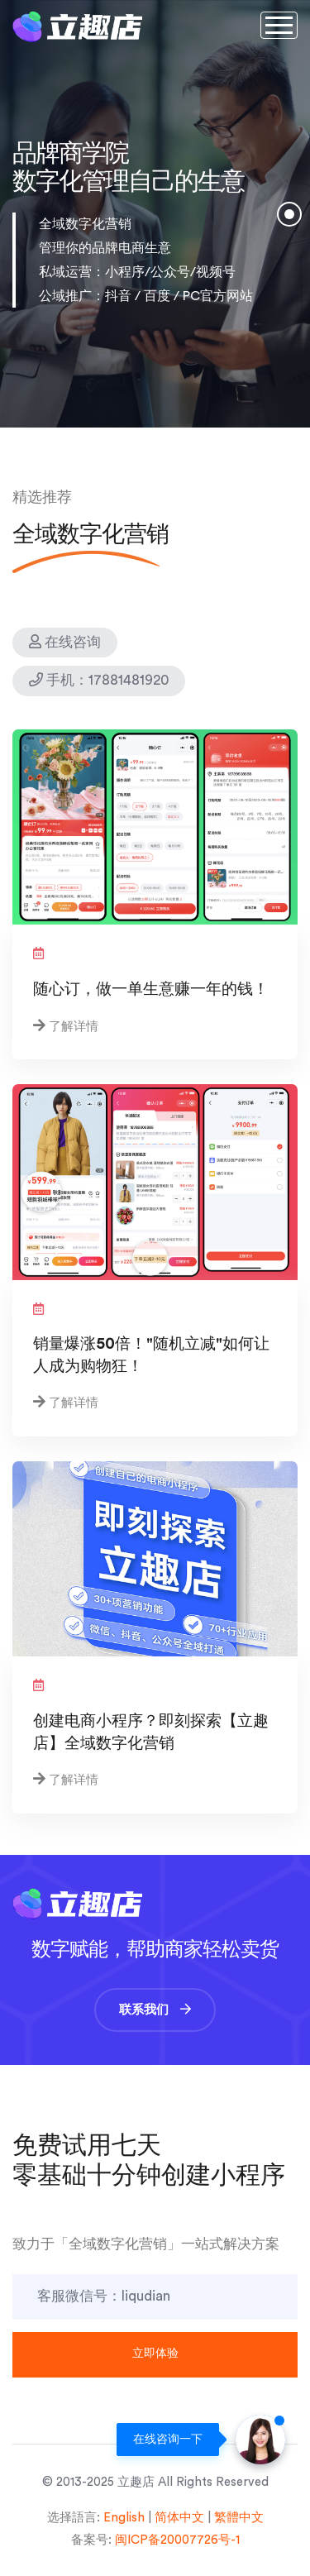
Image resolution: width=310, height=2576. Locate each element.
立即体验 (155, 2353)
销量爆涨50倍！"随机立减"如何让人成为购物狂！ (151, 1355)
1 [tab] (289, 221)
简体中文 (179, 2517)
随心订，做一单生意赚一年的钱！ (151, 989)
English (124, 2517)
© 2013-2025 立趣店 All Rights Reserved (155, 2482)
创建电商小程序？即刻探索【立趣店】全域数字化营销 (151, 1732)
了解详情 (73, 1026)
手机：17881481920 (99, 679)
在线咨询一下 (168, 2439)
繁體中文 (239, 2517)
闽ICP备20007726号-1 (177, 2540)
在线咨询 (65, 641)
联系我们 (155, 2009)
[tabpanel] (155, 214)
